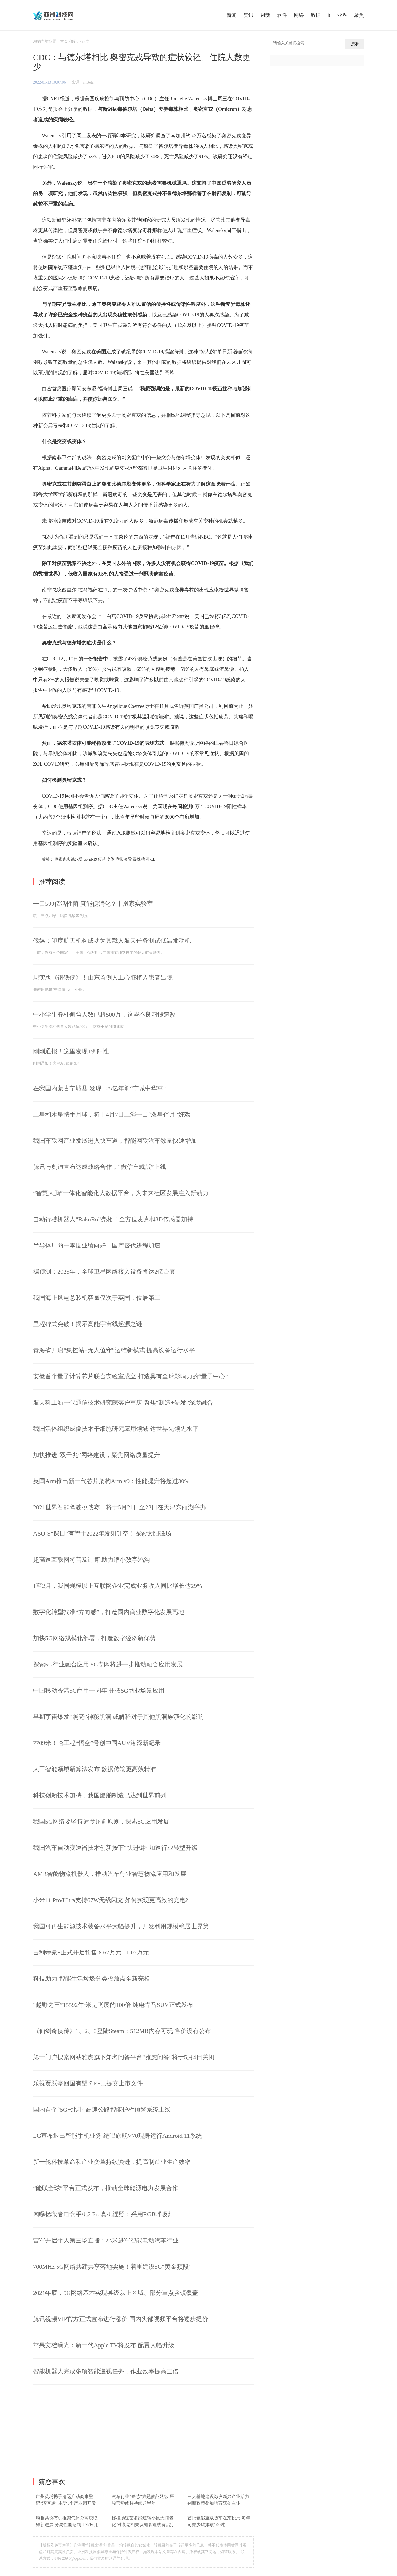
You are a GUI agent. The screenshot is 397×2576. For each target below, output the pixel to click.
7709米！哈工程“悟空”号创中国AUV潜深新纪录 (97, 1742)
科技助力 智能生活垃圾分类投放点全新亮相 (91, 1978)
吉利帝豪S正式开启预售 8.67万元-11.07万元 (91, 1952)
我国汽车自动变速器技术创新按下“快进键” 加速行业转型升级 (115, 1847)
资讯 (248, 15)
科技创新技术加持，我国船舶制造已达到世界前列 (100, 1795)
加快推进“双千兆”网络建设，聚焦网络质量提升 (96, 1454)
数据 (316, 15)
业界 (342, 15)
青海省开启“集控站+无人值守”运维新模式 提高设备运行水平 (114, 1350)
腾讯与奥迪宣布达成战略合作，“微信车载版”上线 (99, 1166)
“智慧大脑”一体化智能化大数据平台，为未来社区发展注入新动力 (120, 1193)
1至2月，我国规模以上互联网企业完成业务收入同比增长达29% (117, 1585)
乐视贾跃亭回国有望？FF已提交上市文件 (88, 2083)
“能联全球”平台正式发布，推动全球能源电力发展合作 (105, 2188)
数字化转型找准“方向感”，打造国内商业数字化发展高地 (108, 1612)
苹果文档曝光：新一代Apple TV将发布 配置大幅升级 (103, 2345)
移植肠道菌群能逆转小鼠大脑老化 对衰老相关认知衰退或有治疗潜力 (143, 2525)
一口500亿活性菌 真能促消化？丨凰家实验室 (93, 903)
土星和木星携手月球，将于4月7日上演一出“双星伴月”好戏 (111, 1114)
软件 (282, 15)
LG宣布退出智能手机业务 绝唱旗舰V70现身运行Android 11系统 (117, 2135)
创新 (265, 15)
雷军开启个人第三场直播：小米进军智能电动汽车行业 (106, 2240)
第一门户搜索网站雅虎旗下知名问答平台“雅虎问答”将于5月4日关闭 (123, 2057)
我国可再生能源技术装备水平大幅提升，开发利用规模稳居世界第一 (124, 1926)
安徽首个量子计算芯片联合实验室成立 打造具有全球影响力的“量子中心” (130, 1376)
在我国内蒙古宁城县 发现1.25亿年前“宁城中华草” (99, 1088)
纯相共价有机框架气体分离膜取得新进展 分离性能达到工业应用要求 (67, 2525)
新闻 (232, 15)
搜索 (355, 44)
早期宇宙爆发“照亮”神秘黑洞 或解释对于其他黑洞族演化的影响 (118, 1716)
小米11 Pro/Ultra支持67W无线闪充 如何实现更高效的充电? (110, 1900)
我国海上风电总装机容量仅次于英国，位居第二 (96, 1297)
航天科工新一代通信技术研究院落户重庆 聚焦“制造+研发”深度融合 (123, 1402)
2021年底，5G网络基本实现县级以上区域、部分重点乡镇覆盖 (115, 2292)
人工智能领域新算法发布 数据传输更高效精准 (94, 1769)
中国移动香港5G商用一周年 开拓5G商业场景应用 (99, 1690)
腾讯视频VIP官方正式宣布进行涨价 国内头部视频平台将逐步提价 (120, 2319)
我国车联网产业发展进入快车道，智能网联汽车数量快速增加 (115, 1140)
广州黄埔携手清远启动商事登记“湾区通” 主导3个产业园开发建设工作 (66, 2503)
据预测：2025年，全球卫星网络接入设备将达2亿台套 (104, 1271)
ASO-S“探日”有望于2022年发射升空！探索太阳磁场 (102, 1533)
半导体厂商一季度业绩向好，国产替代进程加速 (96, 1245)
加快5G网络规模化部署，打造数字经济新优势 (94, 1638)
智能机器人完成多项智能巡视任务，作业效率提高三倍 (106, 2371)
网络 (299, 15)
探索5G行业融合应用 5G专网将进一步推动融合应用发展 (108, 1664)
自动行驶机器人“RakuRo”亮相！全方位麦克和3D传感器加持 (113, 1219)
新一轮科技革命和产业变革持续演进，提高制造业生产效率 (112, 2161)
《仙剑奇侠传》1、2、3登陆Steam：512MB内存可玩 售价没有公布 (122, 2031)
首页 (64, 41)
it (329, 15)
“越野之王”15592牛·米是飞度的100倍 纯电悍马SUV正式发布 (113, 2004)
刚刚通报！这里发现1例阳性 (71, 1051)
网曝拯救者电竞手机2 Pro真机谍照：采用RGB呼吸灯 (103, 2214)
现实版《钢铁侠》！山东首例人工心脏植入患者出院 (103, 977)
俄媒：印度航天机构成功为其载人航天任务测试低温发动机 (112, 940)
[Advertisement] (143, 2431)
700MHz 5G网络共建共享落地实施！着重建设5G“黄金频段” (112, 2266)
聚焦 (359, 15)
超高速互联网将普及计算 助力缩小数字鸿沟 (91, 1559)
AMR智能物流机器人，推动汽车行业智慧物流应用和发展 (109, 1873)
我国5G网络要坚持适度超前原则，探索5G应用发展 (101, 1821)
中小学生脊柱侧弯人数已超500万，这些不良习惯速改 (104, 1014)
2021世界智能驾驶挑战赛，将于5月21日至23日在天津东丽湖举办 (119, 1507)
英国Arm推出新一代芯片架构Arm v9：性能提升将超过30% (111, 1481)
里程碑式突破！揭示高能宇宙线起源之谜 (87, 1324)
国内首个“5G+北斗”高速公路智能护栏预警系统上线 (102, 2109)
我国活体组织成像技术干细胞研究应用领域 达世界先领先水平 (115, 1428)
